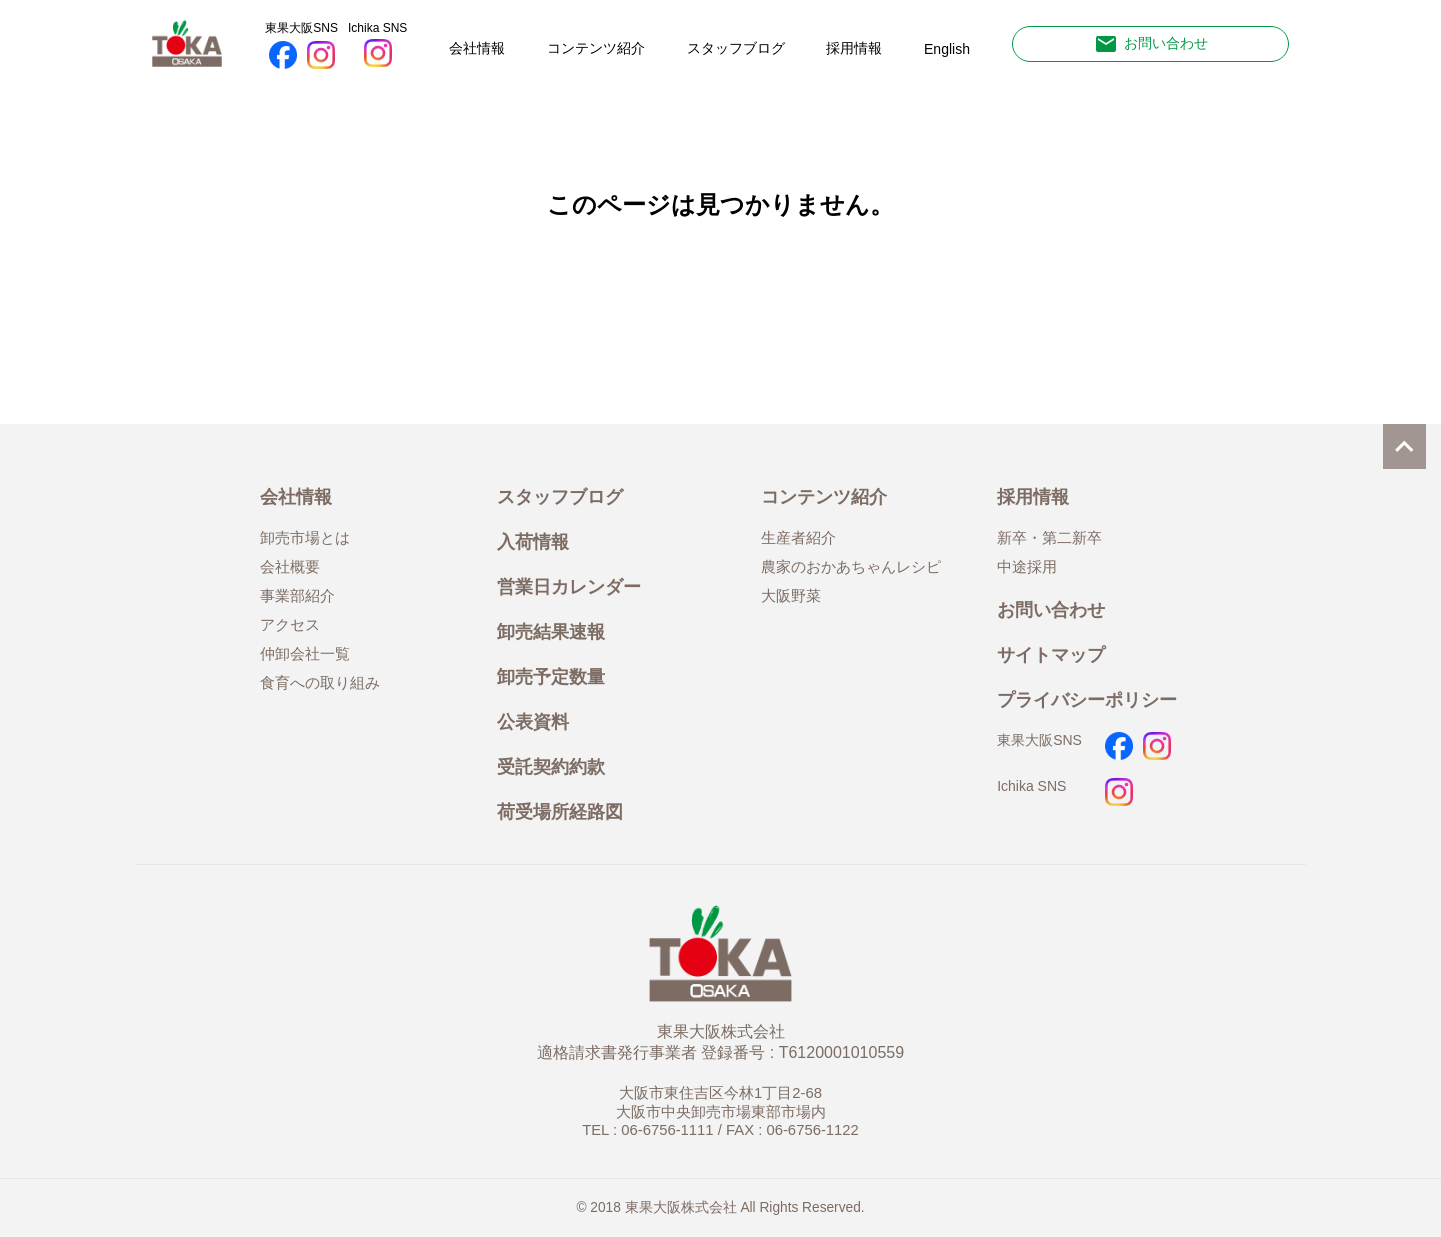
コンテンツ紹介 (596, 48)
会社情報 (477, 48)
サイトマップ (1051, 654)
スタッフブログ (736, 48)
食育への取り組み (320, 683)
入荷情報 (533, 541)
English (947, 49)
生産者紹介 (798, 538)
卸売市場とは (305, 538)
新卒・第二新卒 (1049, 538)
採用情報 (854, 48)
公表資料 (533, 721)
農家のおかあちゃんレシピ (851, 567)
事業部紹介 (297, 596)
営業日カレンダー (569, 586)
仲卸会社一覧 (305, 654)
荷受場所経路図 (560, 811)
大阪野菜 (791, 596)
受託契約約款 (551, 766)
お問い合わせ (1151, 44)
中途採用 (1027, 567)
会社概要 (290, 567)
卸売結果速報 (551, 631)
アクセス (290, 625)
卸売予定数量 (551, 676)
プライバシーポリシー (1087, 699)
